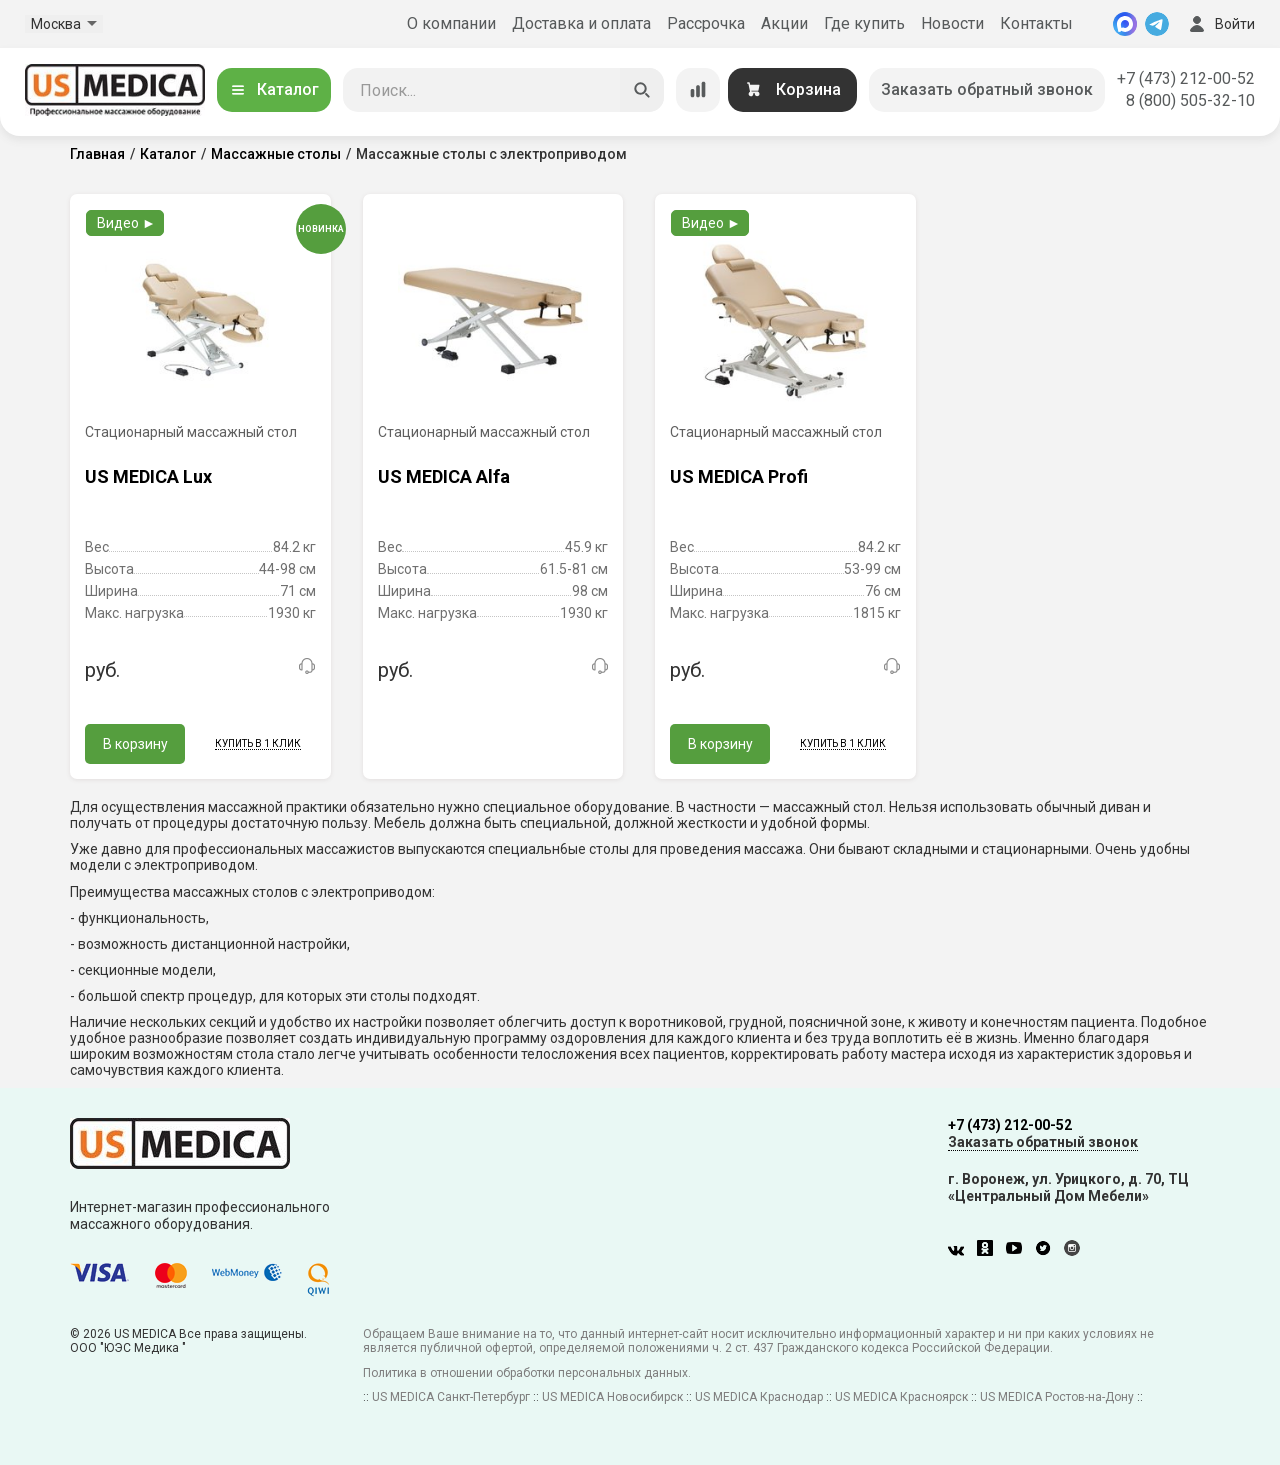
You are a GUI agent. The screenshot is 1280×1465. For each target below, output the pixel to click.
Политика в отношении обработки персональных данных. (527, 1373)
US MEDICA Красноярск (901, 1397)
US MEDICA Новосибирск (612, 1397)
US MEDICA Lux (148, 476)
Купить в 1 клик (258, 743)
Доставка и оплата (581, 23)
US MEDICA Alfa (444, 476)
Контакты (1036, 23)
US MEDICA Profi (739, 476)
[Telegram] (1157, 24)
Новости (952, 23)
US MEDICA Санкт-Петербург (451, 1397)
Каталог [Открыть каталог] (274, 89)
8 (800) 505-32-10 (1190, 100)
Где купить (864, 23)
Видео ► (126, 223)
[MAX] (1125, 24)
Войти (1220, 24)
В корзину (135, 744)
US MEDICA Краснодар (759, 1397)
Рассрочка (706, 23)
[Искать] (642, 90)
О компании (451, 23)
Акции (784, 23)
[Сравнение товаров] (698, 90)
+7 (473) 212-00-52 (1186, 78)
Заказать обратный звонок (987, 89)
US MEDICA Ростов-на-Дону (1057, 1397)
